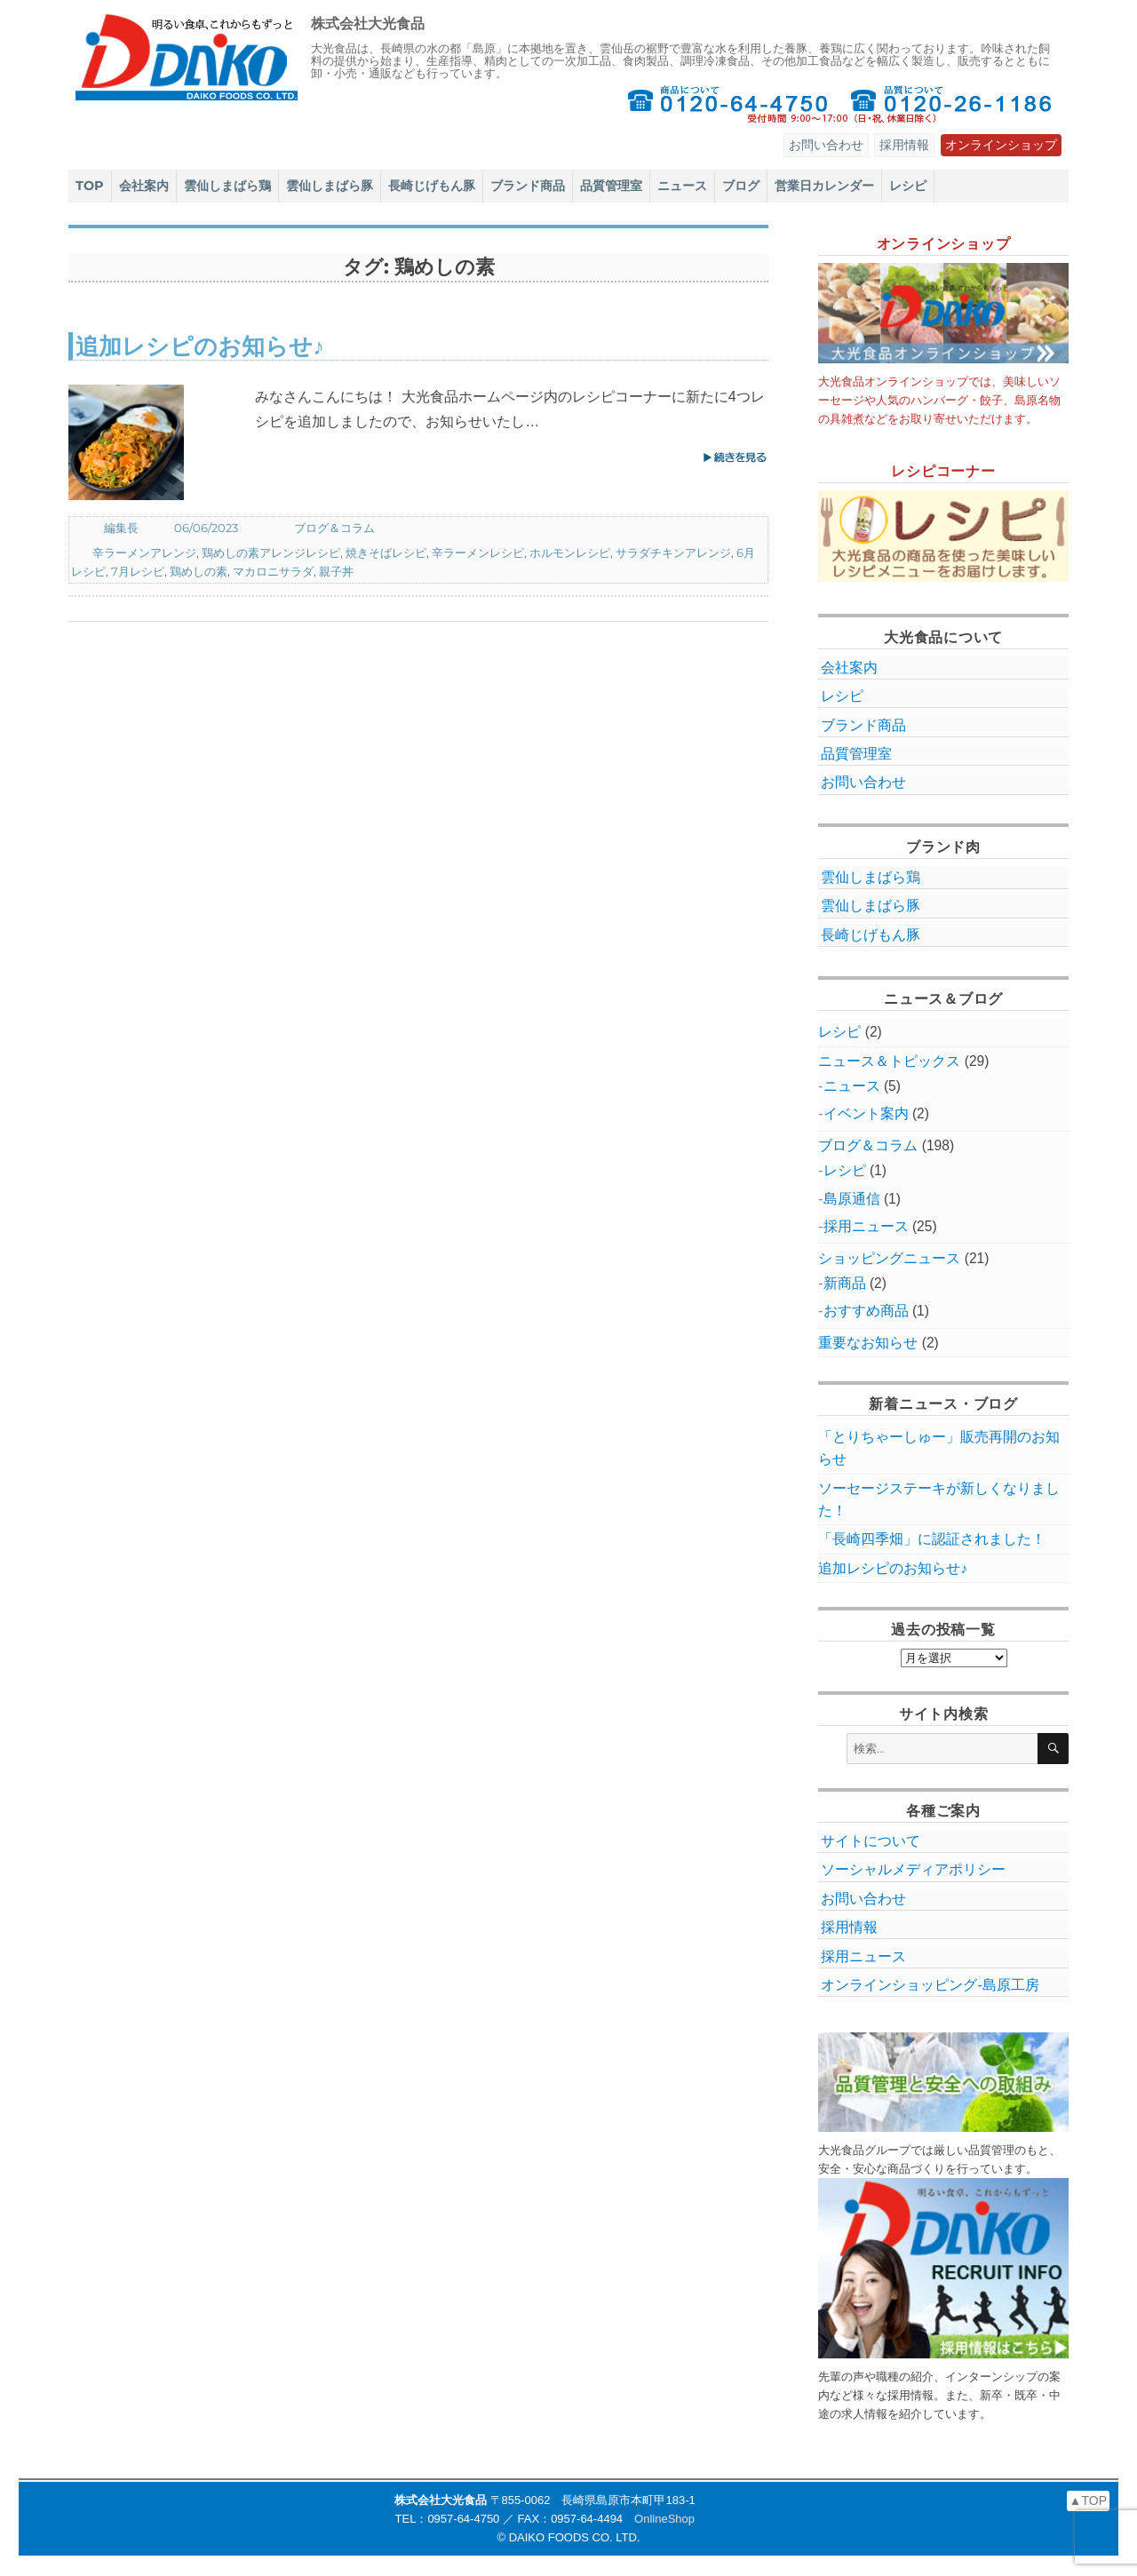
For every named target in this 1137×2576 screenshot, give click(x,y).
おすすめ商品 (866, 1310)
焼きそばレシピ (386, 552)
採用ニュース (866, 1226)
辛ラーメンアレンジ (144, 552)
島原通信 (851, 1198)
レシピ (907, 186)
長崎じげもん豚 (431, 186)
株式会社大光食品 (368, 23)
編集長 (121, 528)
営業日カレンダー (824, 186)
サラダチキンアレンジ (673, 552)
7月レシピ (137, 571)
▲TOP (1088, 2500)
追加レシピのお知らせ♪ (200, 346)
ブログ (740, 186)
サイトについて (870, 1841)
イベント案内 (866, 1113)
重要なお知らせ (868, 1342)
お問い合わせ (826, 145)
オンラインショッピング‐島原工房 (929, 1984)
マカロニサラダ (273, 571)
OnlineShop (664, 2518)
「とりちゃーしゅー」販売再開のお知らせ (939, 1448)
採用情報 (904, 145)
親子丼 (336, 571)
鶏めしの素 (198, 571)
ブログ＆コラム (334, 528)
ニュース (682, 186)
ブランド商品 (527, 186)
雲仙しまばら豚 (329, 186)
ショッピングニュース (889, 1258)
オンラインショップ (1001, 145)
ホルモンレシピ (569, 552)
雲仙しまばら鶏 (227, 186)
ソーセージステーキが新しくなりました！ (939, 1499)
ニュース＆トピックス (889, 1061)
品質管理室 (611, 186)
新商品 (844, 1283)
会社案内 (144, 186)
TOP (90, 186)
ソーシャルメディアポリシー (913, 1869)
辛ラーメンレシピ (478, 552)
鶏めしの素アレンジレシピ (271, 552)
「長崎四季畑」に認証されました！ (932, 1538)
